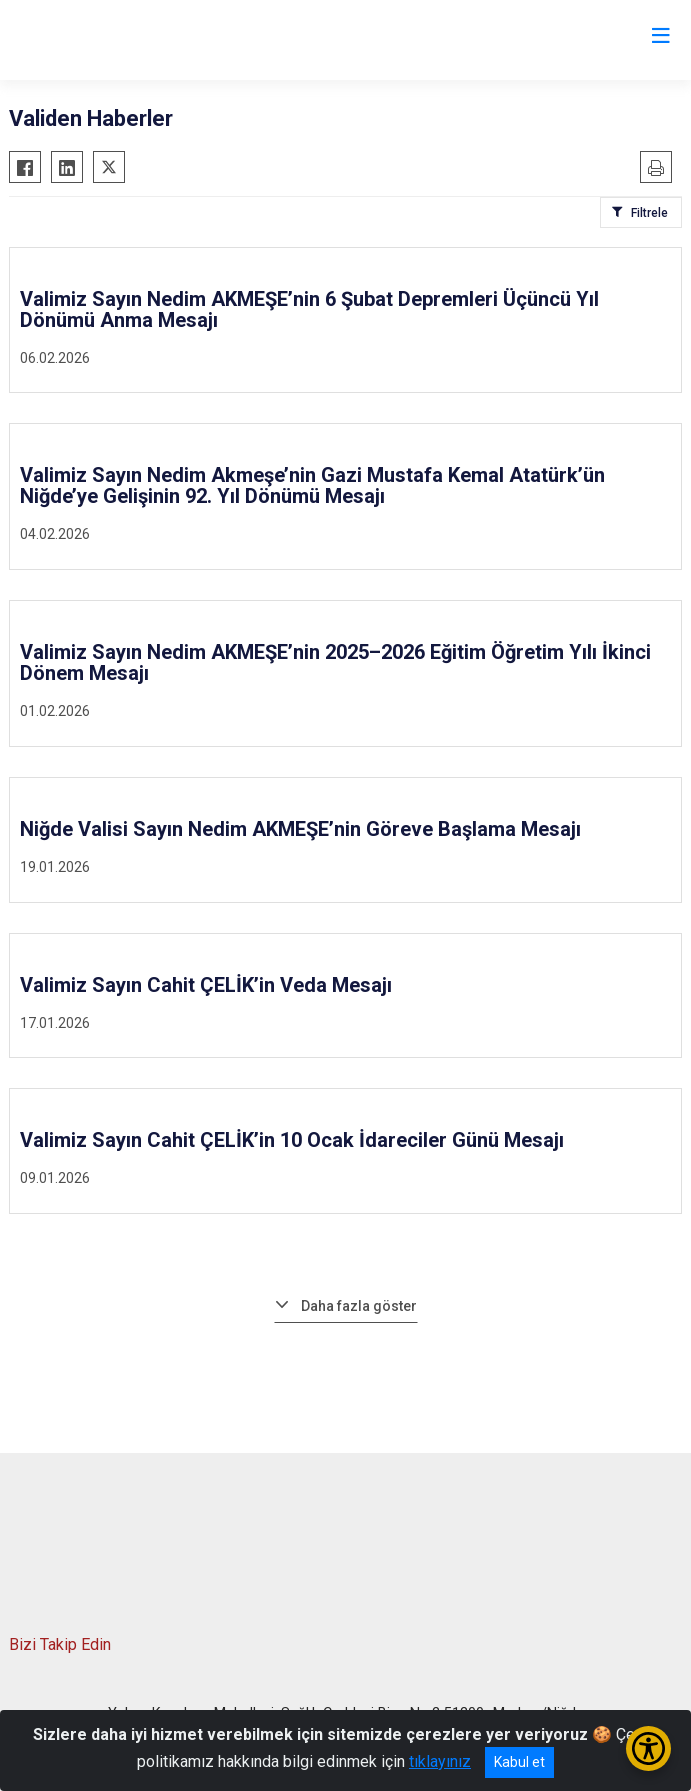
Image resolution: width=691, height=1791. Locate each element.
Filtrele (649, 213)
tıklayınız (440, 1761)
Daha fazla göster (359, 1306)
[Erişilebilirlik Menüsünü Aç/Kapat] (648, 1748)
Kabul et (519, 1762)
